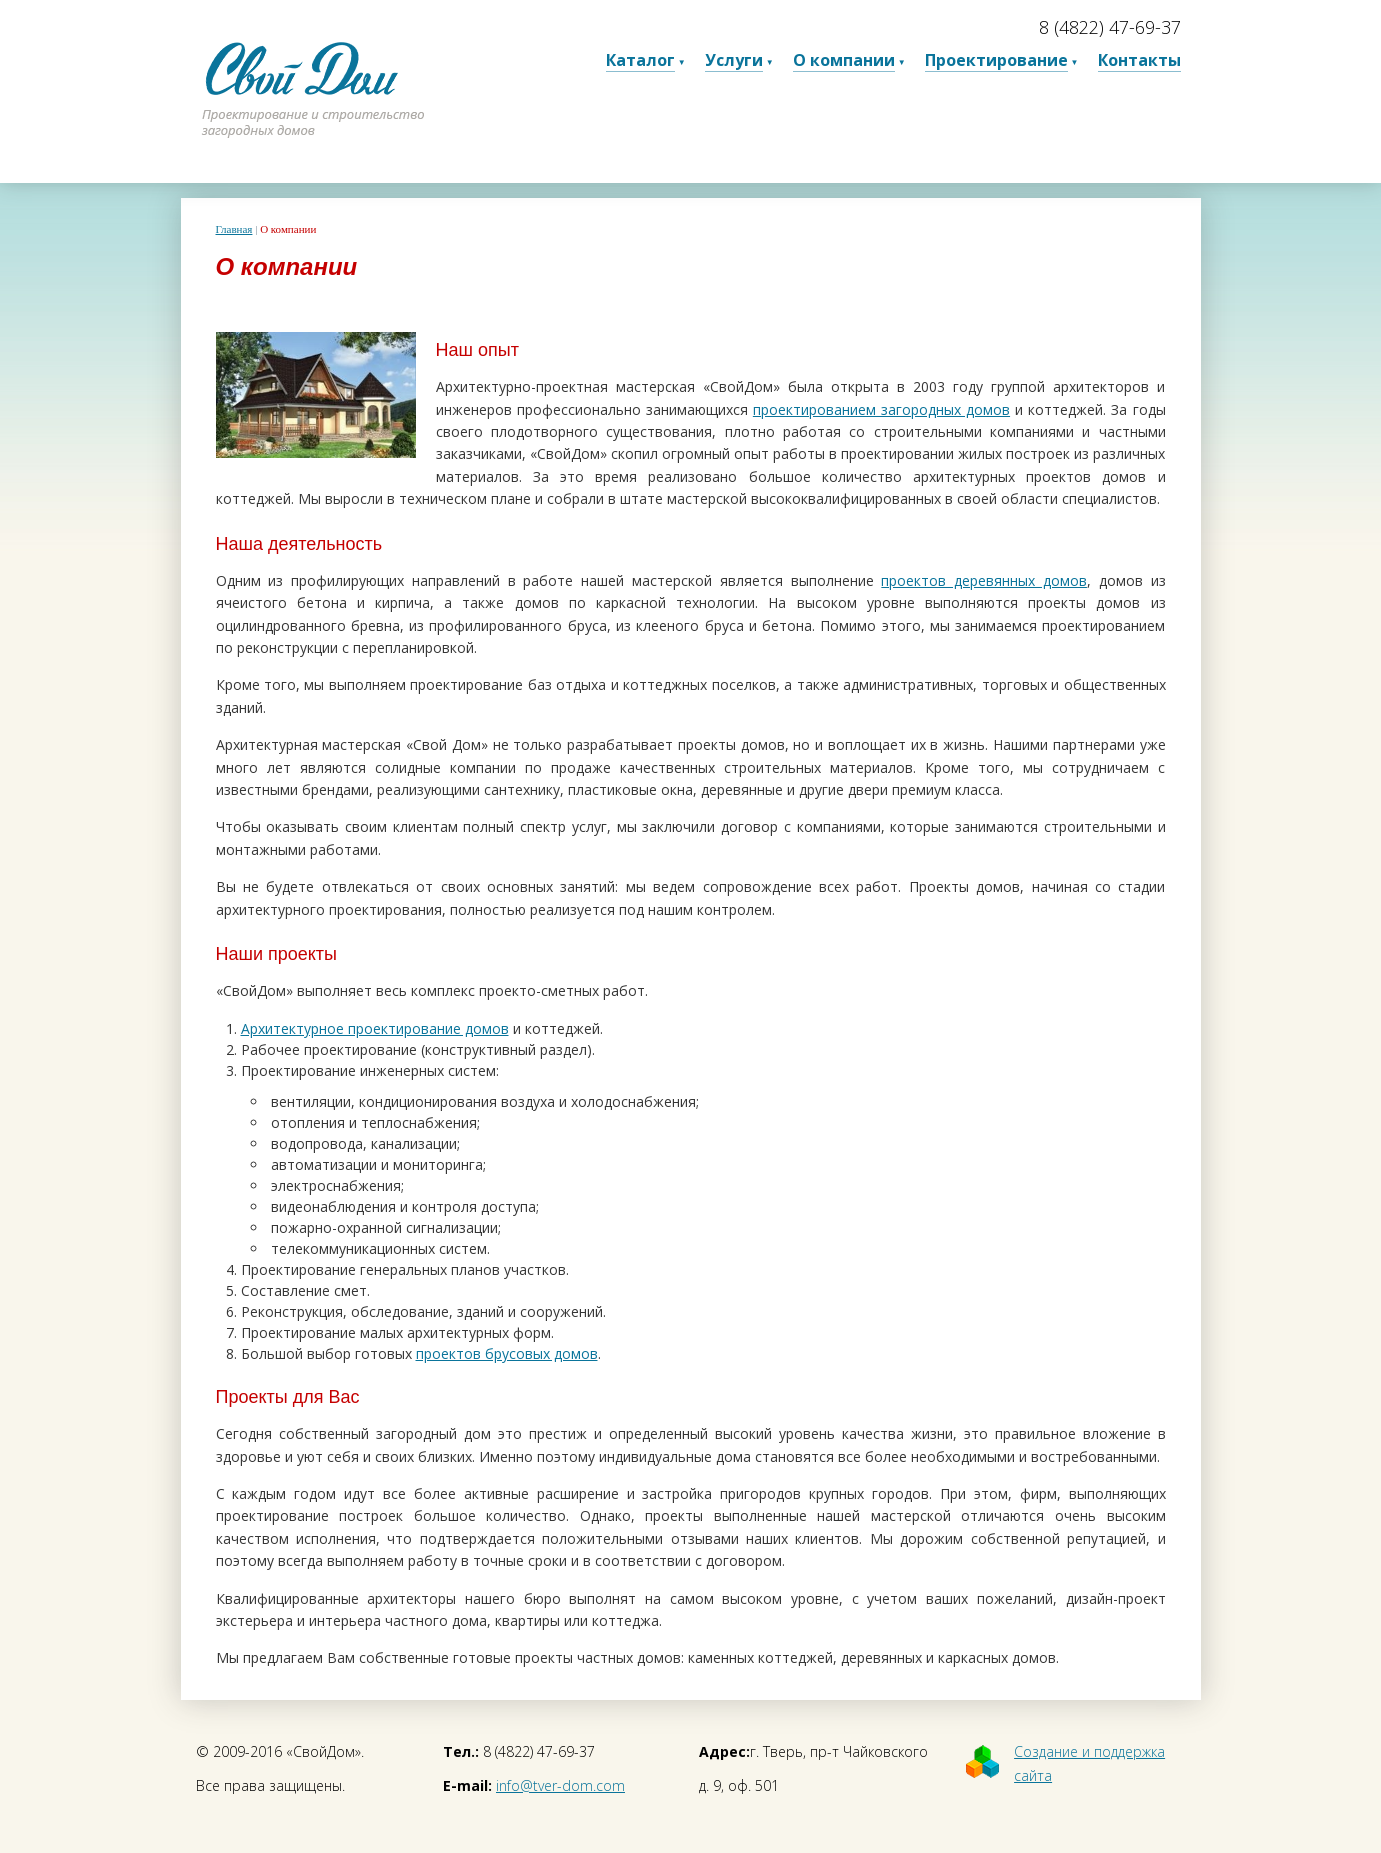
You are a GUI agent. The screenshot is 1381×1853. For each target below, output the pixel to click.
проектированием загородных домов (881, 409)
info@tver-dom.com (560, 1785)
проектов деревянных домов (984, 580)
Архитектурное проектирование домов (375, 1028)
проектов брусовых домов (507, 1353)
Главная (234, 229)
